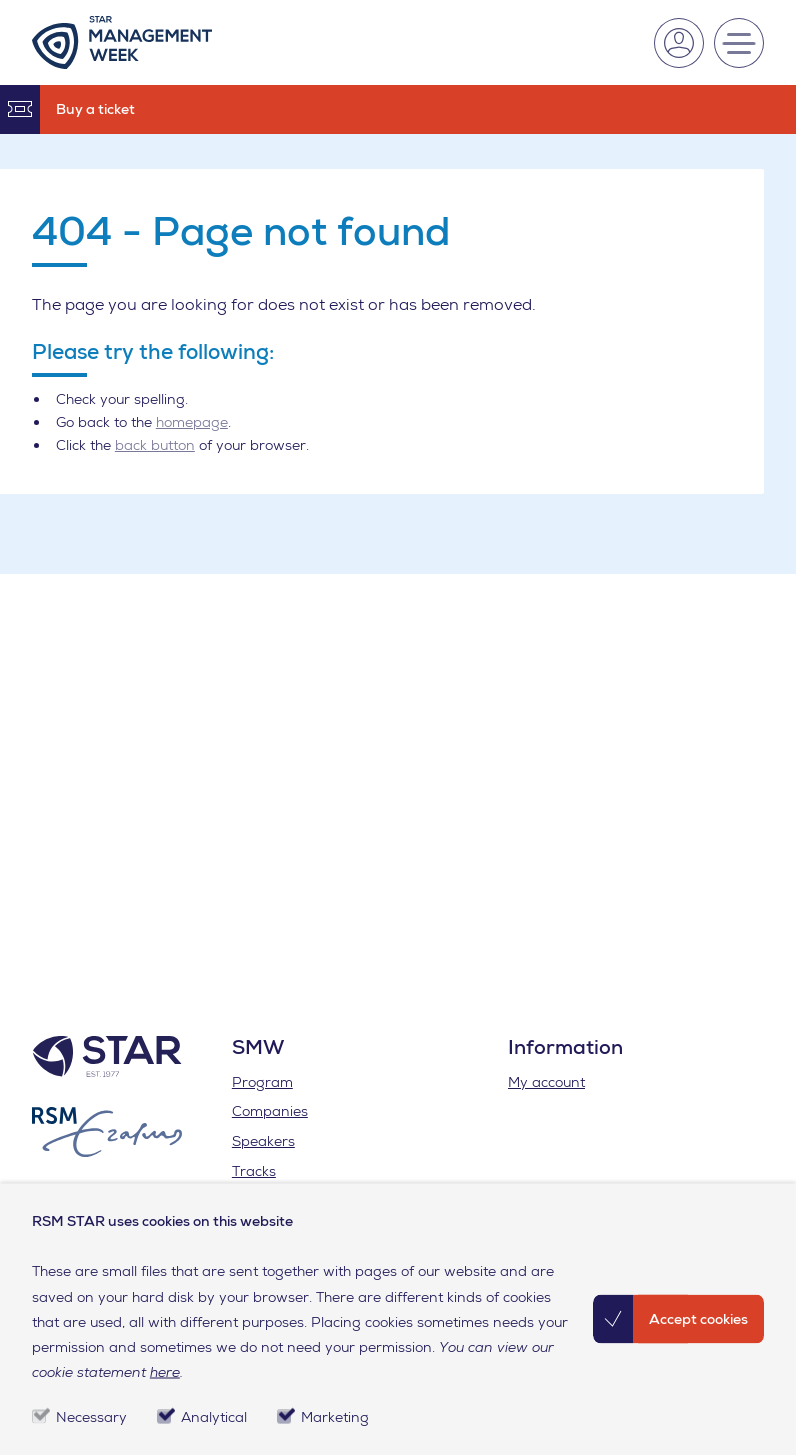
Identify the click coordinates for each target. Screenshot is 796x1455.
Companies (270, 1111)
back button (155, 445)
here (165, 1372)
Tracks (254, 1171)
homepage (192, 422)
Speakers (263, 1141)
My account (546, 1082)
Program (262, 1082)
